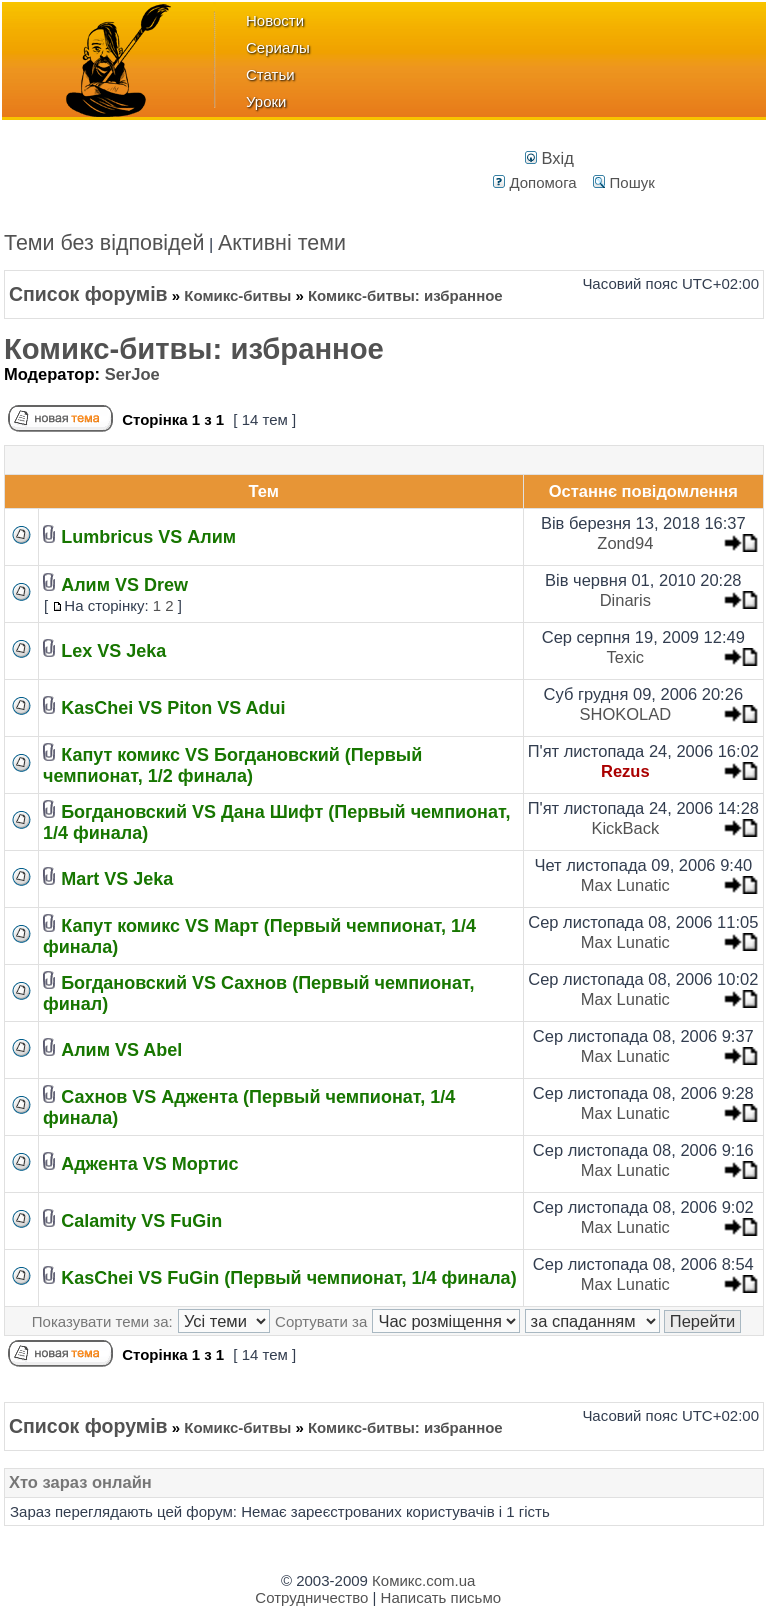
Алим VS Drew (124, 585)
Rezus (625, 771)
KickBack (625, 828)
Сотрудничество (311, 1597)
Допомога (534, 182)
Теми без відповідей (104, 243)
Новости (275, 20)
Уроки (266, 101)
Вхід (549, 158)
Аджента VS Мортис (149, 1164)
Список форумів (88, 294)
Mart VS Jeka (117, 879)
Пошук (623, 182)
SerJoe (132, 374)
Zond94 (625, 543)
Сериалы (278, 47)
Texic (626, 657)
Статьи (270, 74)
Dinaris (625, 600)
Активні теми (282, 243)
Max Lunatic (625, 885)
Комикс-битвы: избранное (194, 349)
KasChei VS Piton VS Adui (173, 708)
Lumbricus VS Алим (148, 537)
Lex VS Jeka (113, 651)
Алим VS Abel (121, 1050)
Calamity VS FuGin (141, 1221)
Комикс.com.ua (423, 1580)
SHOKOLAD (625, 714)
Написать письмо (441, 1597)
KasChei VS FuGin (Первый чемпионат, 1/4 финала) (288, 1278)
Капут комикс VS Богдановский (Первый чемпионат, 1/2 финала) (232, 765)
